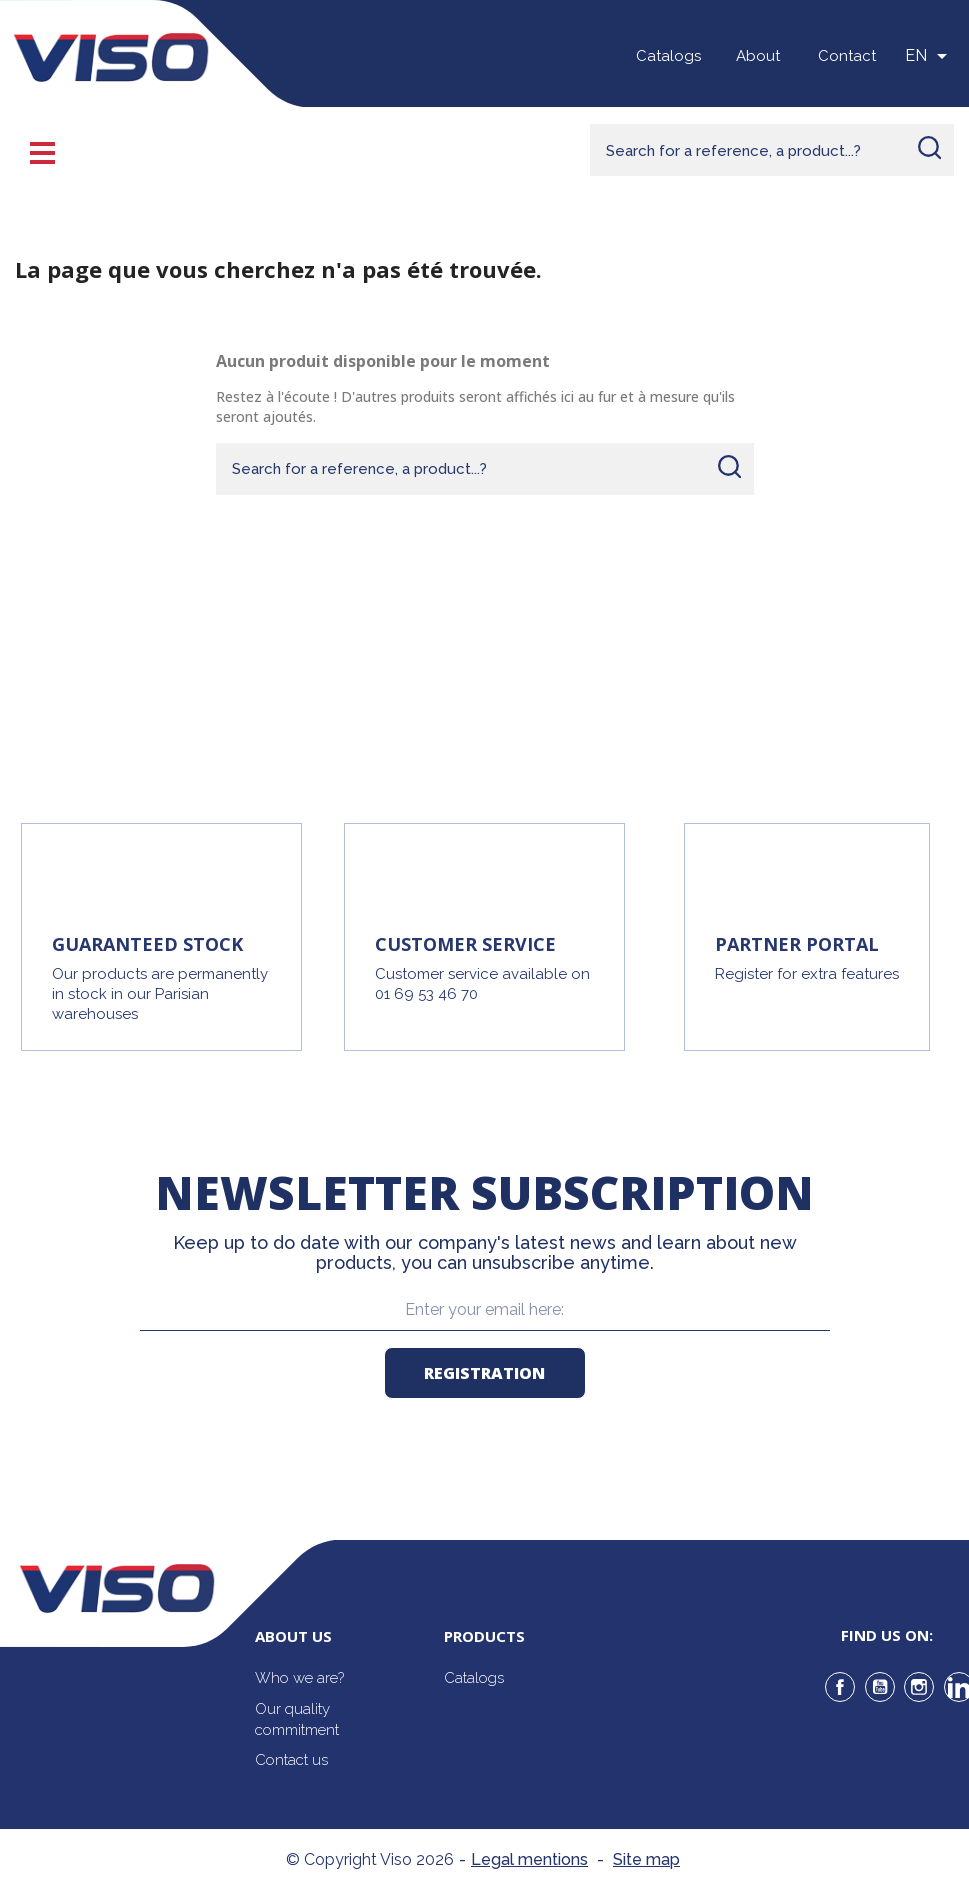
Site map (646, 1859)
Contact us (291, 1760)
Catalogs (668, 56)
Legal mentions (529, 1859)
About (758, 56)
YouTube (880, 1687)
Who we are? (299, 1678)
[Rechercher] (772, 150)
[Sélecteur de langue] (929, 56)
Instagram (919, 1687)
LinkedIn (959, 1687)
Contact (847, 56)
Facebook (840, 1687)
